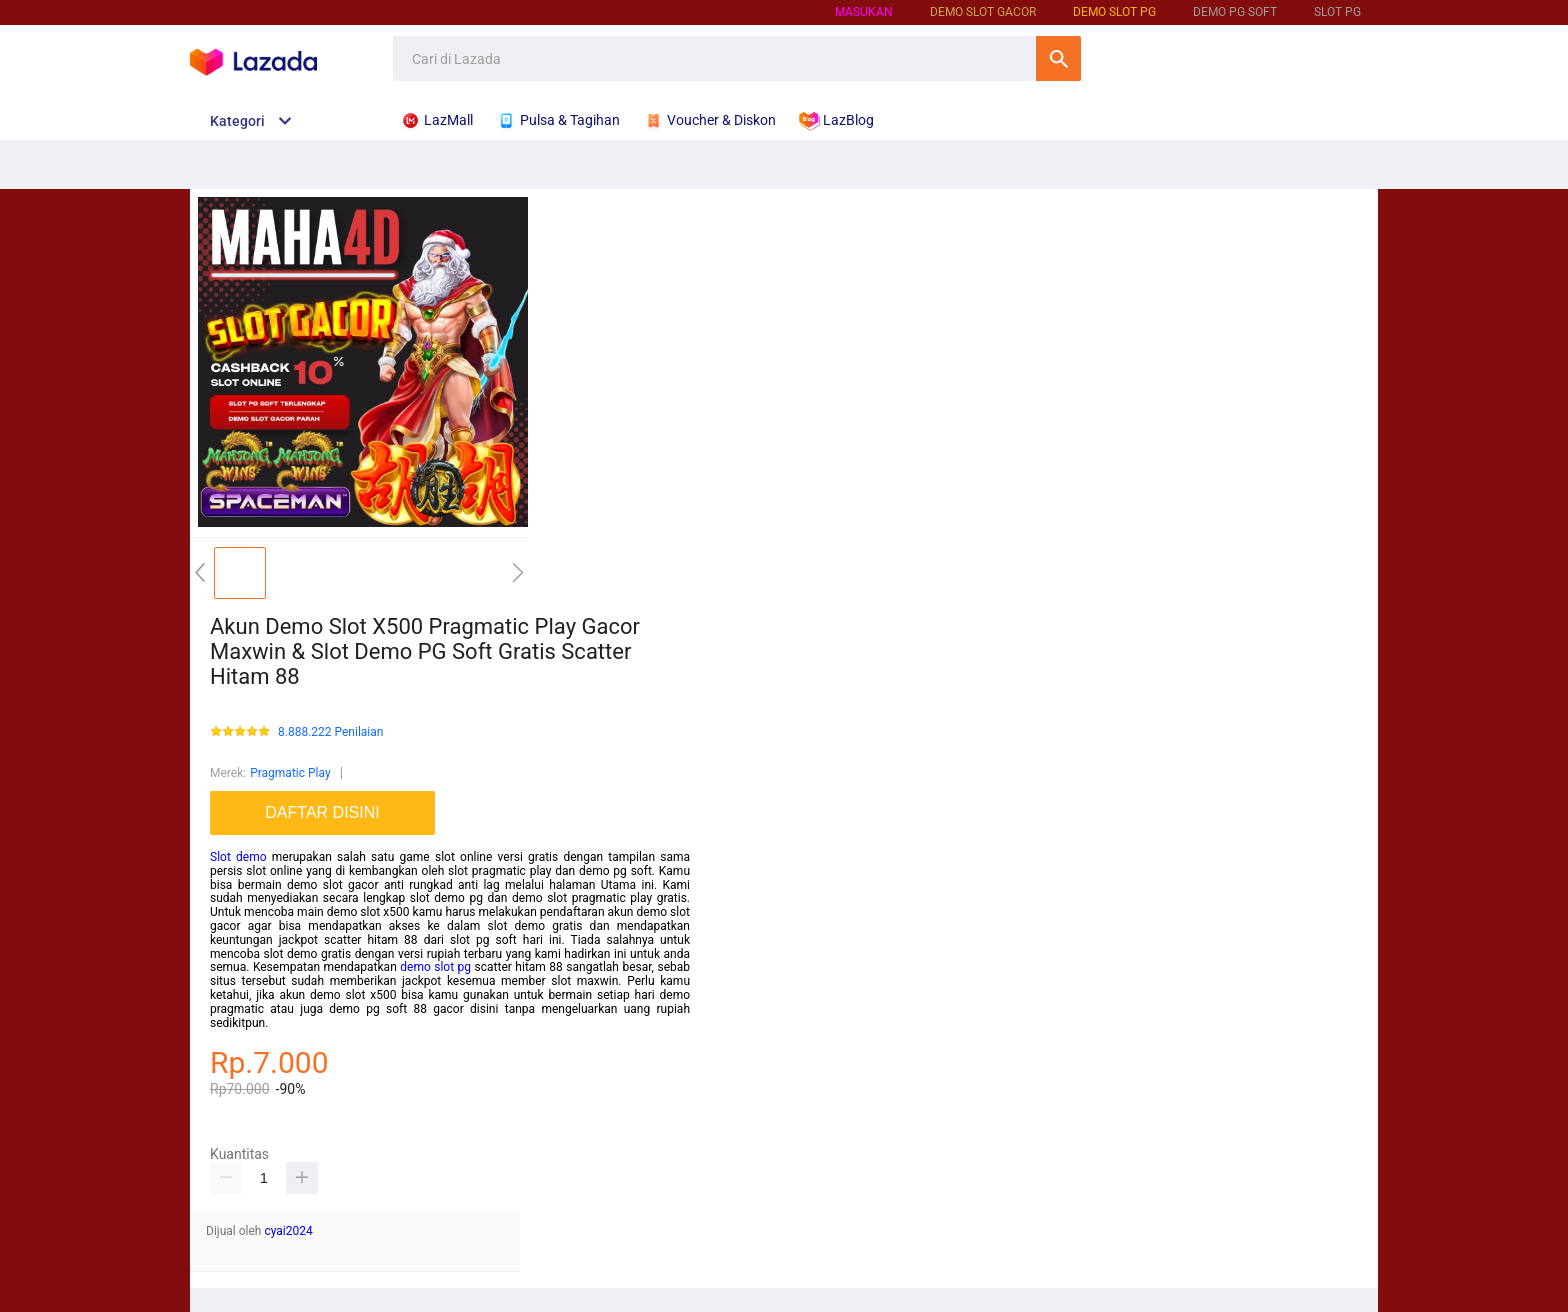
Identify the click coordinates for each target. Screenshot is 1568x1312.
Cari (1058, 58)
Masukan (864, 12)
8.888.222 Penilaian (330, 732)
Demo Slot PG (1114, 12)
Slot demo (238, 857)
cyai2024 (288, 1231)
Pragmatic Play (290, 773)
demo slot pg (435, 967)
